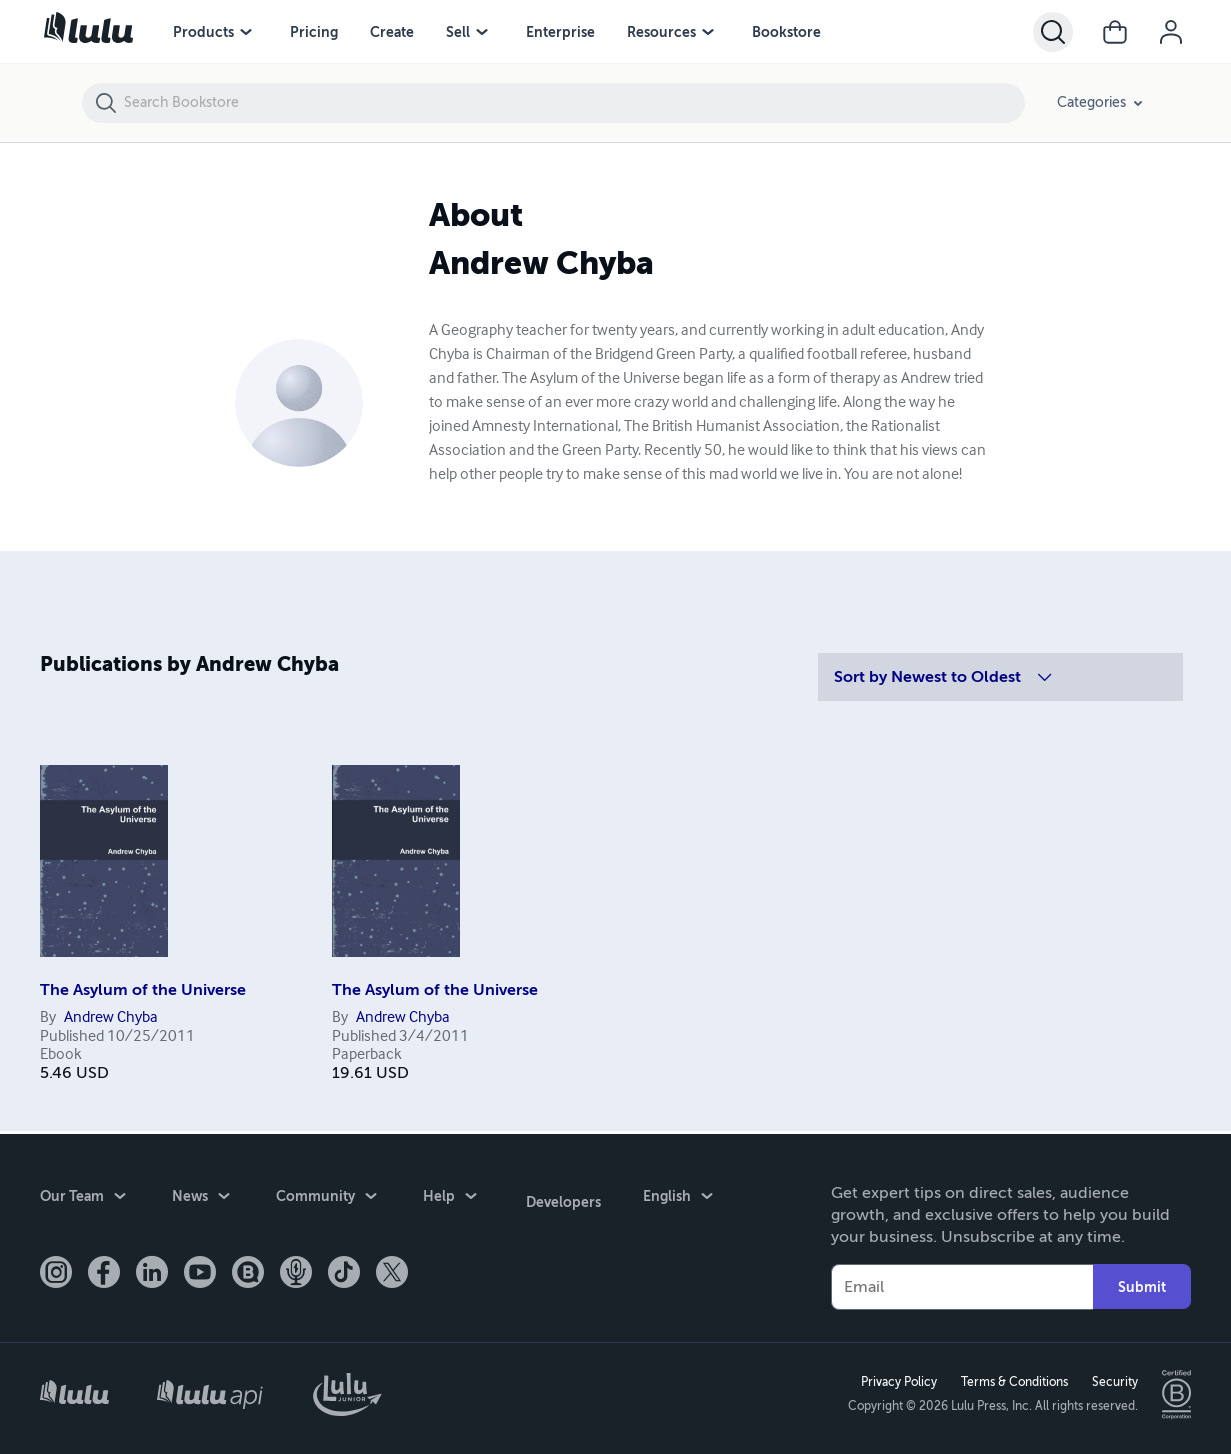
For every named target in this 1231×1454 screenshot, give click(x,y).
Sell (458, 32)
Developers (560, 1196)
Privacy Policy (896, 1381)
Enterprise (560, 32)
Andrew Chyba (111, 1018)
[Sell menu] (482, 32)
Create (392, 32)
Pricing (314, 32)
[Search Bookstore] (573, 103)
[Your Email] (962, 1284)
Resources (661, 32)
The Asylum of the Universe (143, 990)
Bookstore (786, 32)
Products (203, 32)
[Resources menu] (708, 32)
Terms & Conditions (1011, 1381)
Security (1112, 1381)
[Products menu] (246, 32)
